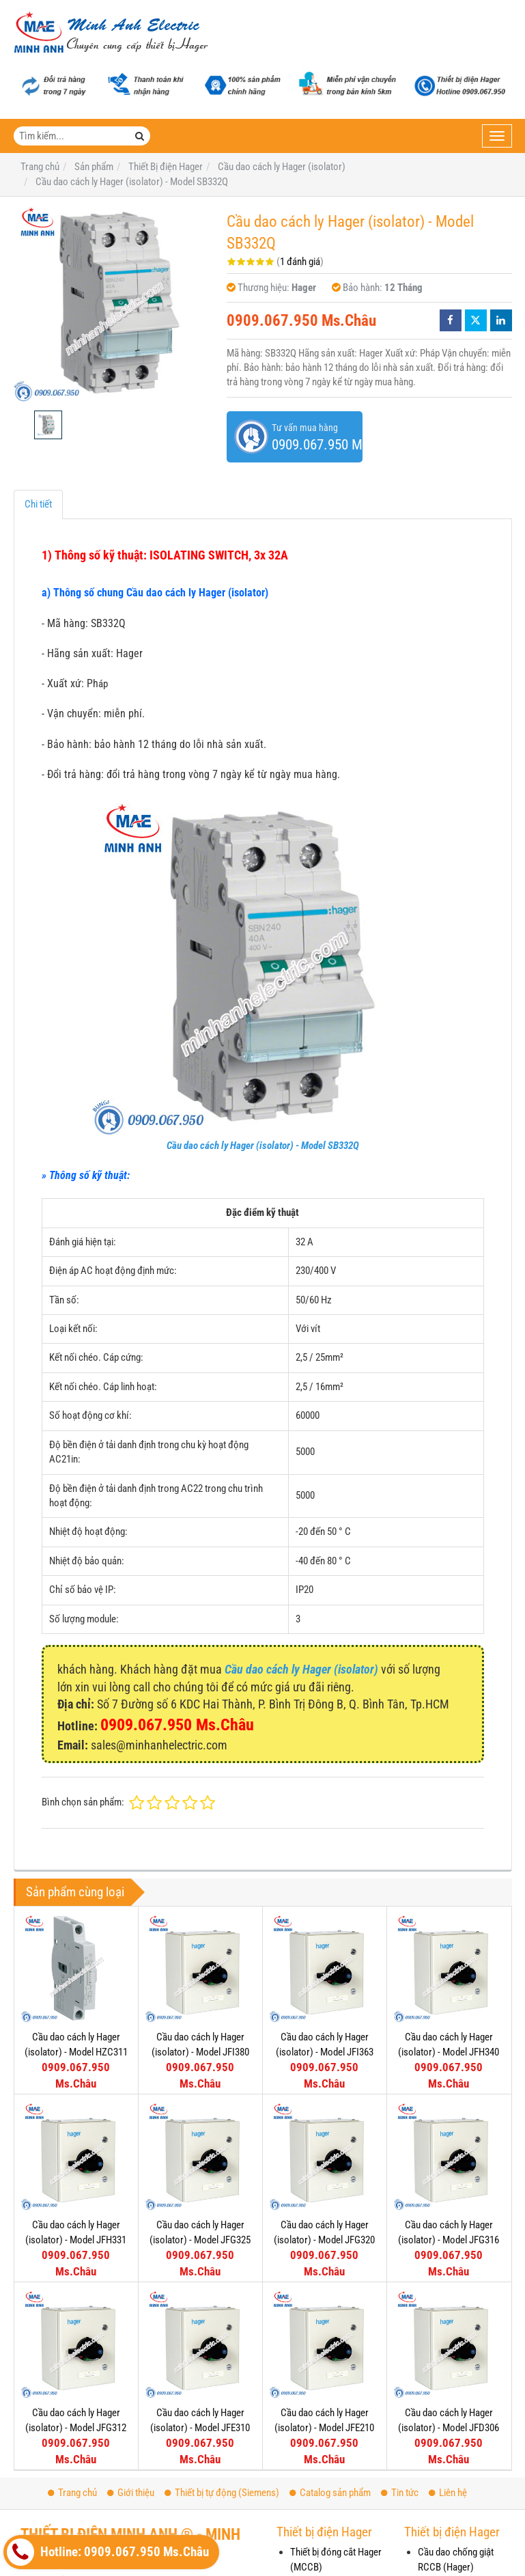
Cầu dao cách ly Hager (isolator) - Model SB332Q (263, 1145)
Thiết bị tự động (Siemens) (222, 2493)
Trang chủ (72, 2493)
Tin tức (399, 2493)
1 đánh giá (300, 261)
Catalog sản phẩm (330, 2493)
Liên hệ (448, 2493)
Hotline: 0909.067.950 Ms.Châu (108, 2552)
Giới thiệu (130, 2493)
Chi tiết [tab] (38, 504)
